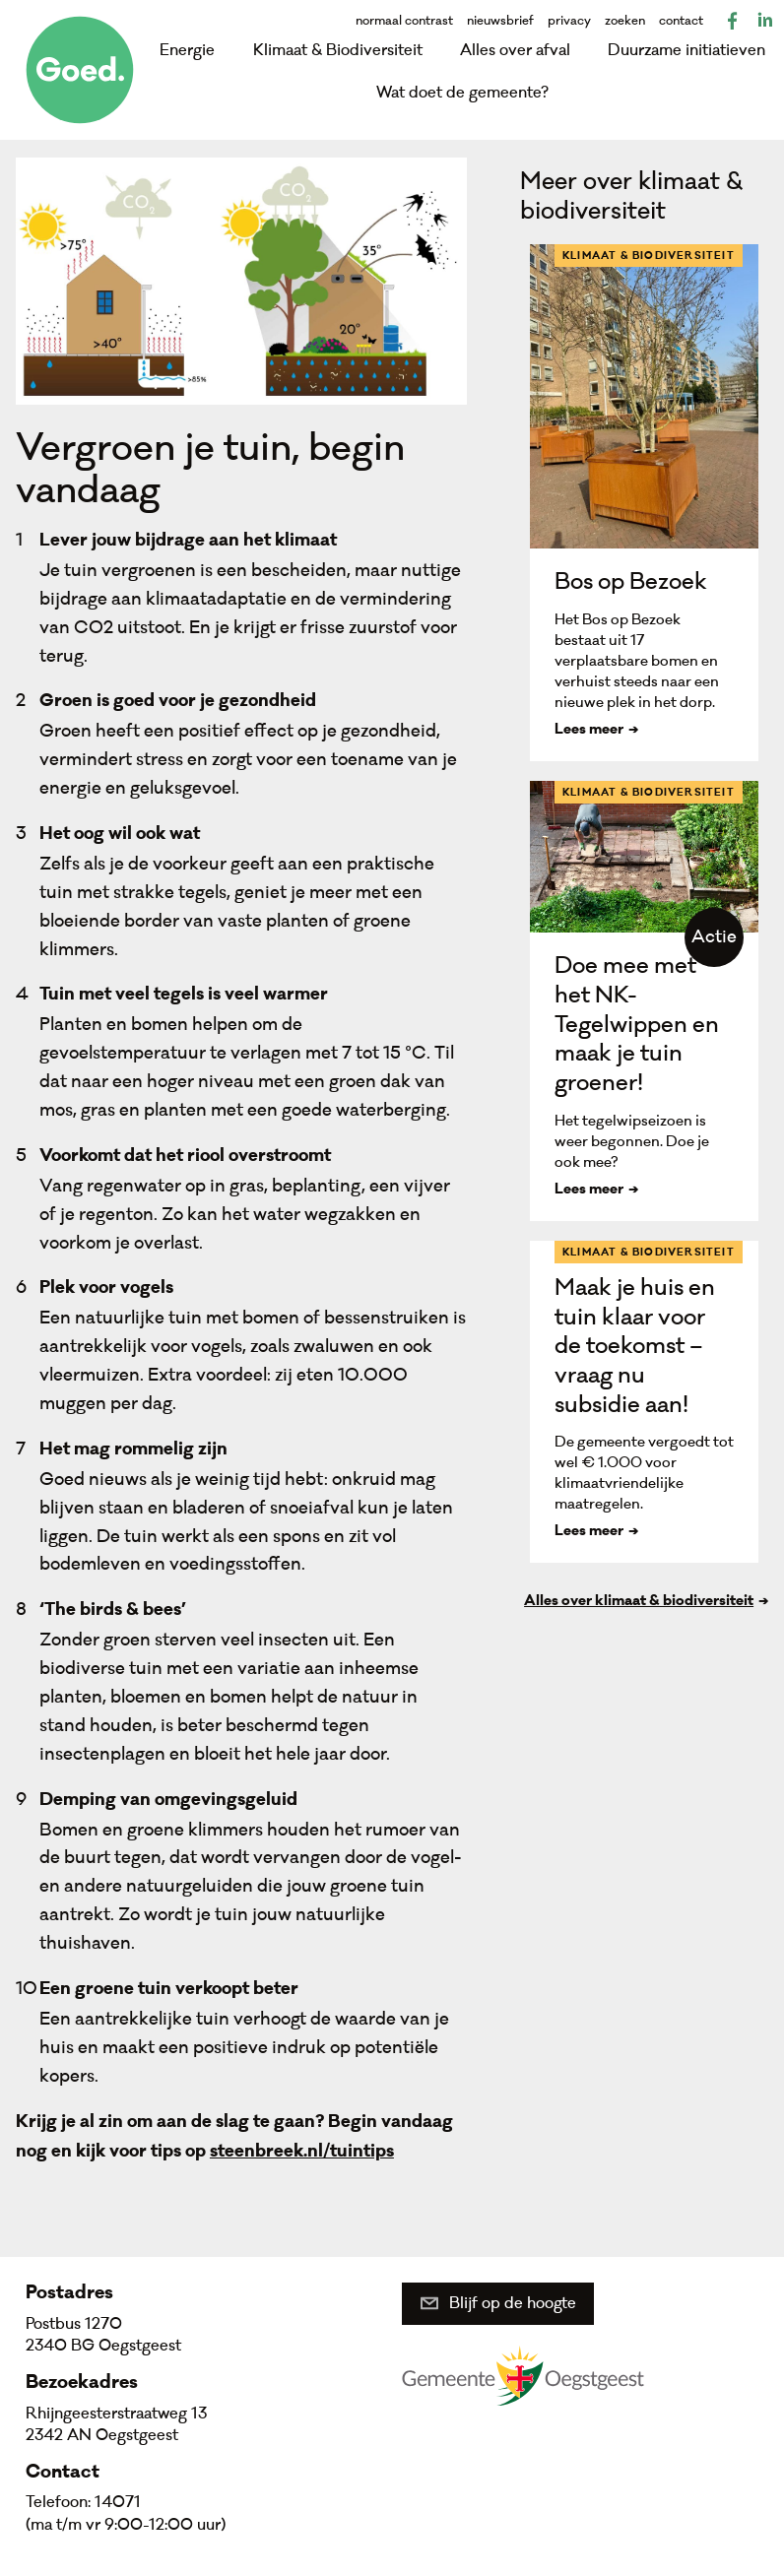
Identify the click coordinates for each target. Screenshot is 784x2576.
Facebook (733, 20)
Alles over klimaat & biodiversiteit (638, 1602)
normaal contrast (404, 21)
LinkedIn (764, 20)
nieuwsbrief (500, 21)
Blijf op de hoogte (512, 2303)
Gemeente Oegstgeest (523, 2375)
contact (681, 21)
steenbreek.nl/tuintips (302, 2153)
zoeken (625, 21)
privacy (569, 21)
